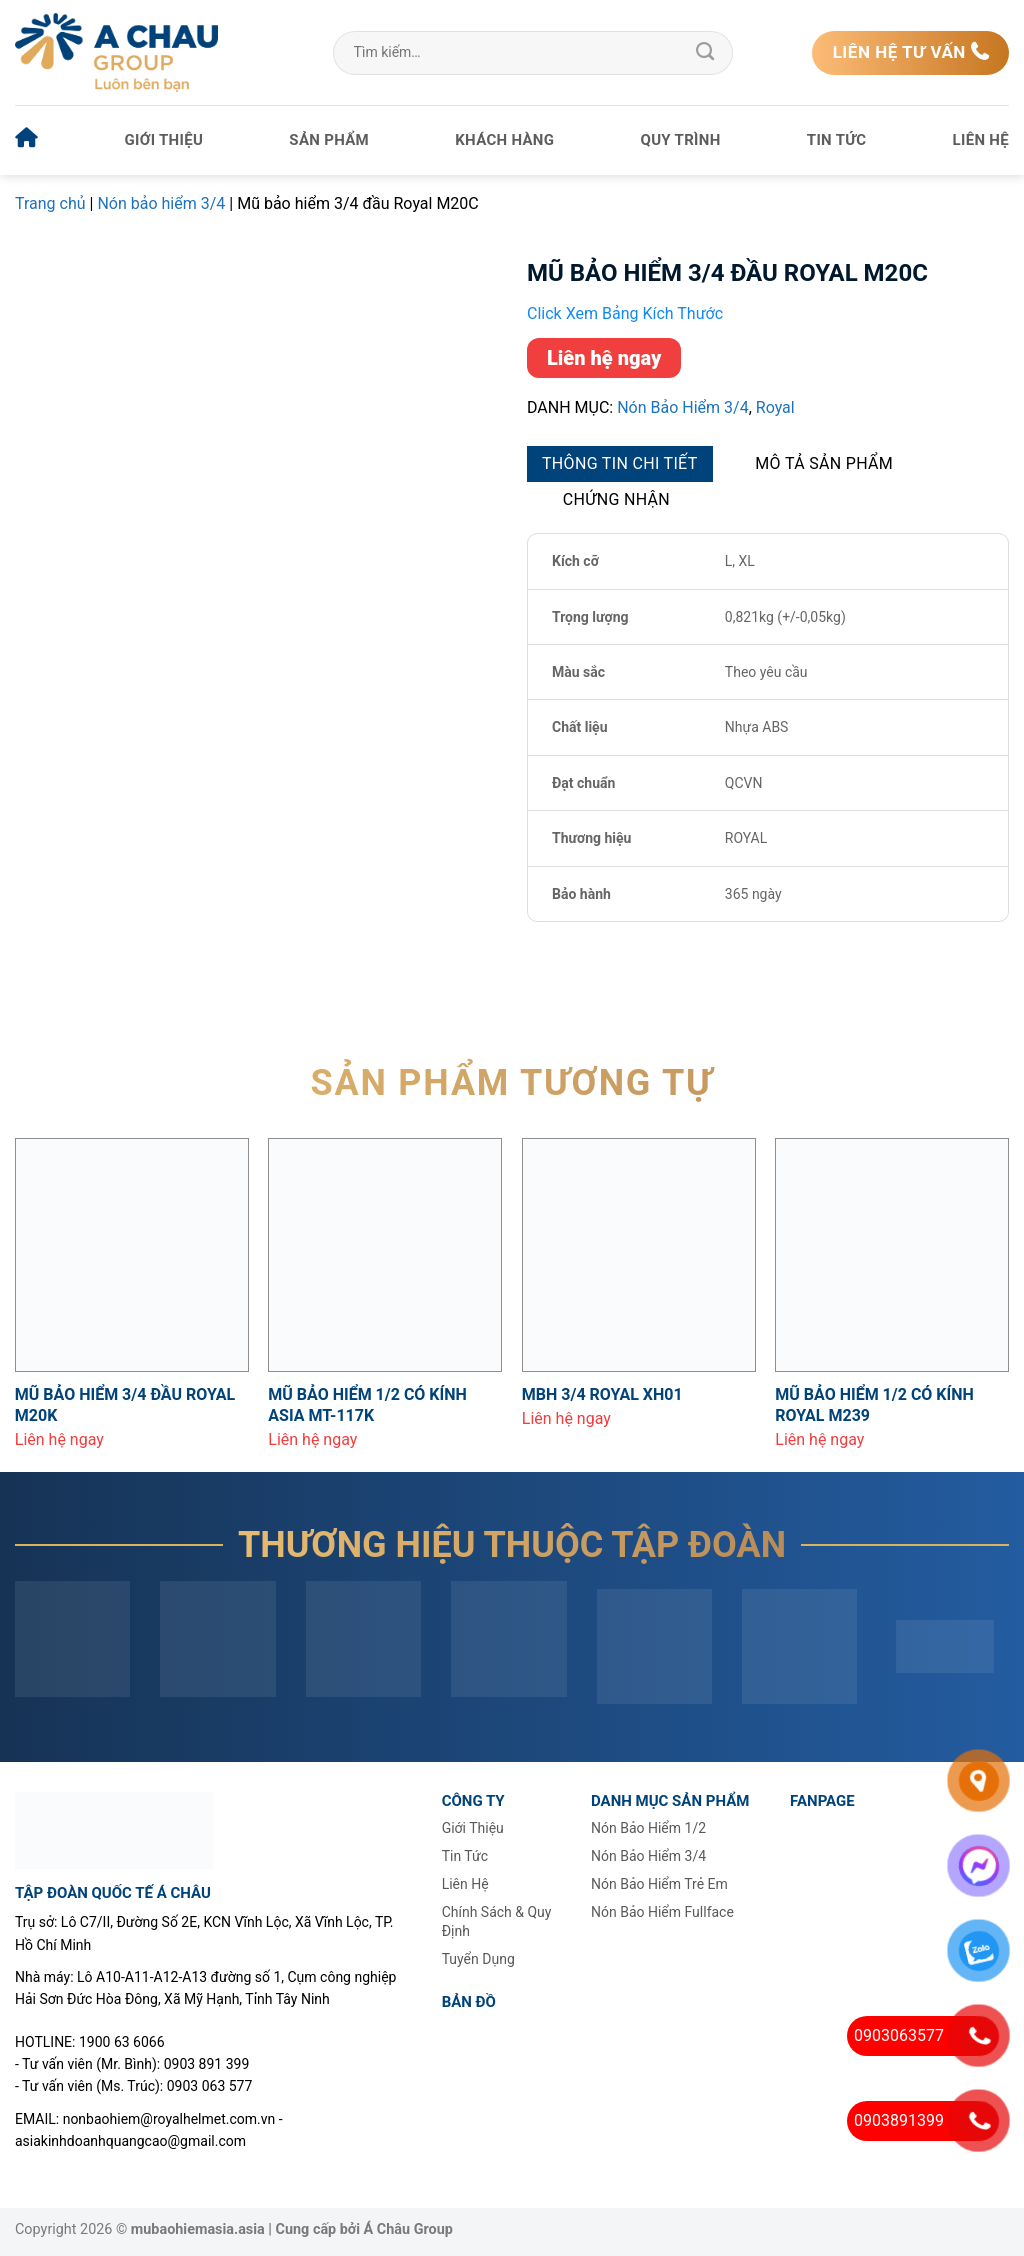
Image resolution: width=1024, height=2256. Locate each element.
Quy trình (681, 140)
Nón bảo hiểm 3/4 (161, 203)
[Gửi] (705, 53)
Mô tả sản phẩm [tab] (824, 463)
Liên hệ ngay (604, 358)
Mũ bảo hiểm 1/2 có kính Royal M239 (874, 1405)
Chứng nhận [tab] (616, 499)
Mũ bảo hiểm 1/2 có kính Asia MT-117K (367, 1405)
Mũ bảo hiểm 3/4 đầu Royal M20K (125, 1405)
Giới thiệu (164, 140)
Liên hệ (981, 140)
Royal (775, 407)
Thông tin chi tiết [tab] (620, 463)
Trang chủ (50, 203)
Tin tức (837, 140)
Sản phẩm (329, 140)
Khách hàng (504, 140)
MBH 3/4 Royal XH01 (602, 1394)
